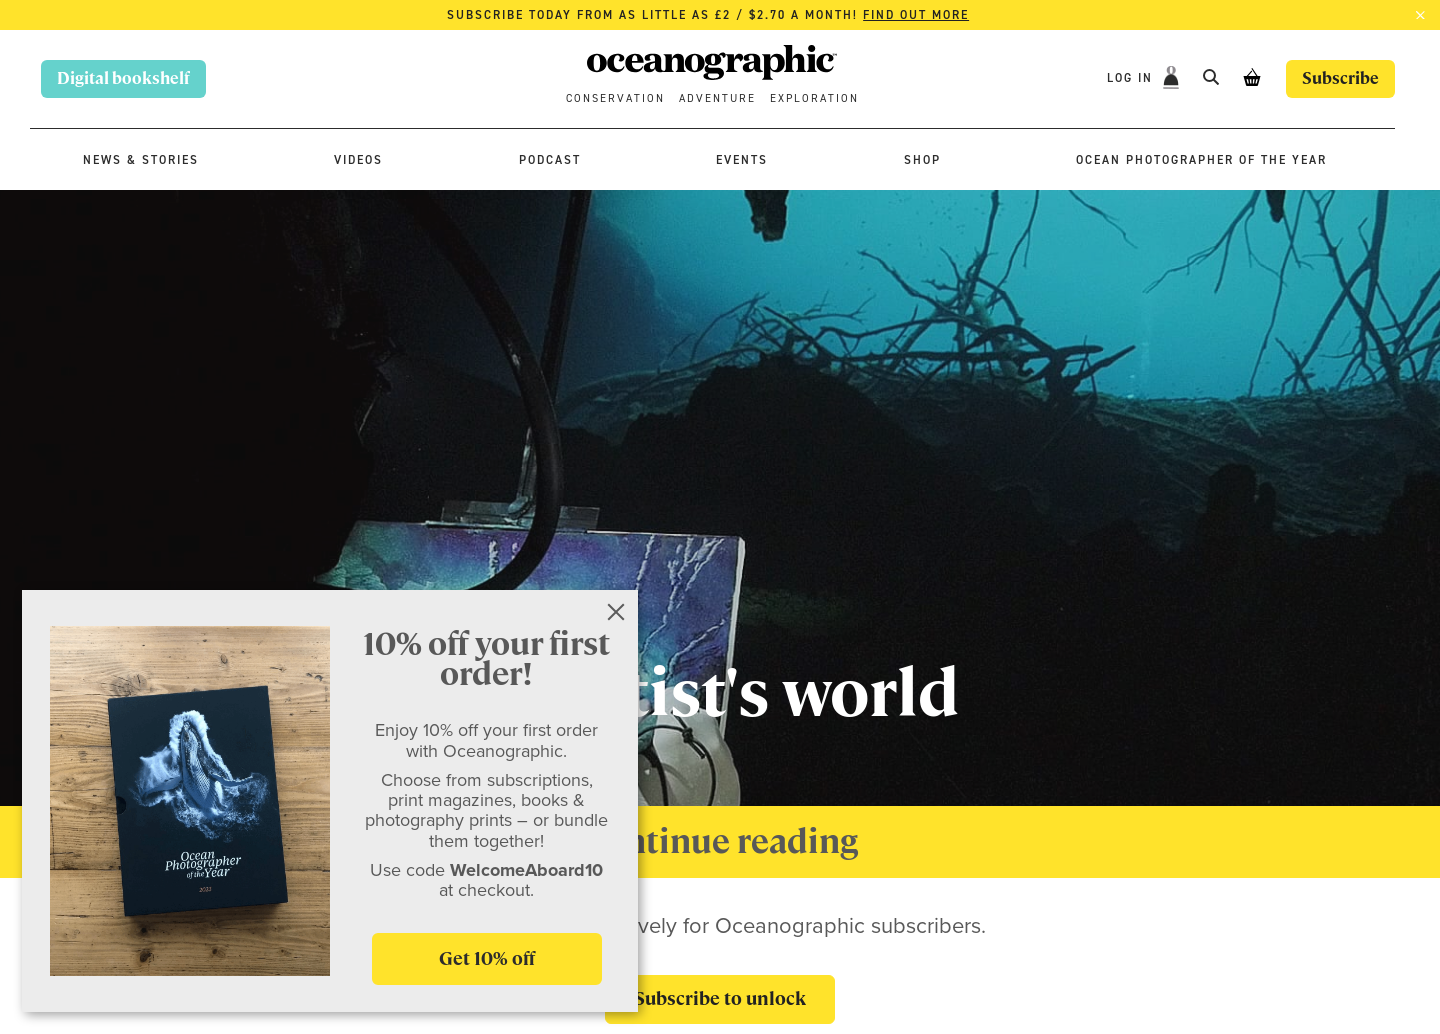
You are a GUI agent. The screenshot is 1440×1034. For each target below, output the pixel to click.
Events (742, 160)
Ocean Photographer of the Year (1201, 160)
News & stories (141, 160)
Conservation (615, 98)
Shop (922, 160)
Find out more (916, 15)
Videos (358, 160)
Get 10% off (487, 958)
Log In (1132, 78)
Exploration (814, 98)
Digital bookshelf (123, 78)
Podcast (550, 160)
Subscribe (1340, 78)
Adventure (717, 98)
